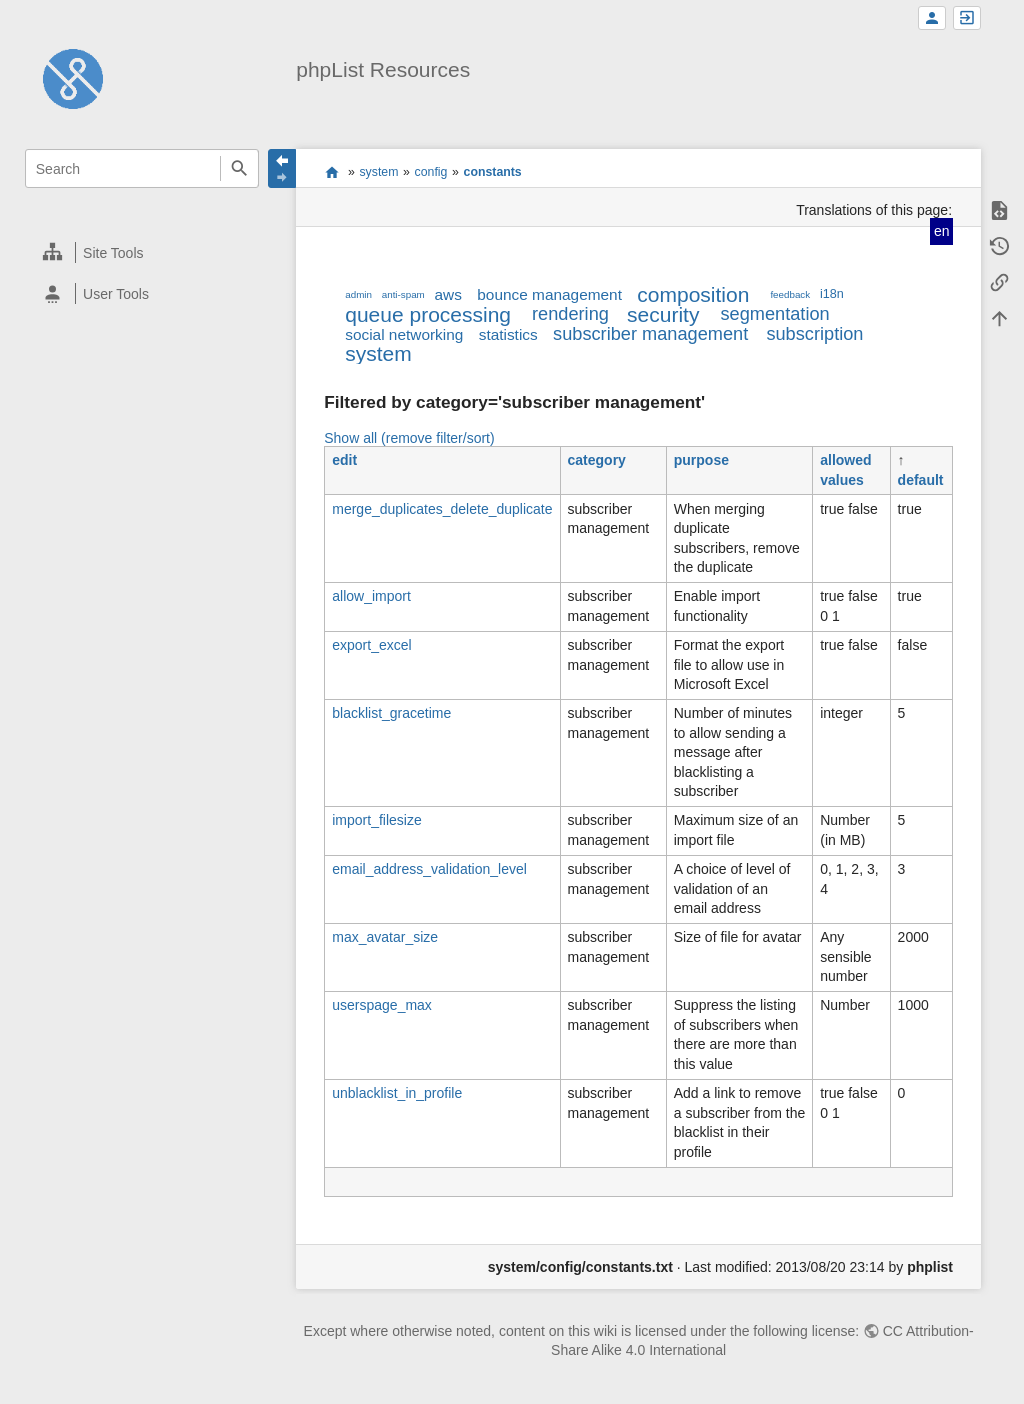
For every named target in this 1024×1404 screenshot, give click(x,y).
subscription (814, 334)
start (331, 172)
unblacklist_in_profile (397, 1093)
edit (344, 460)
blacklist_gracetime (391, 713)
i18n (832, 294)
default (921, 480)
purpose (701, 460)
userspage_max (382, 1005)
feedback (790, 294)
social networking (404, 334)
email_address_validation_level (429, 869)
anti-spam (403, 294)
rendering (570, 314)
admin (358, 294)
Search (239, 168)
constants (493, 172)
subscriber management (650, 334)
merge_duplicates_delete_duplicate (442, 509)
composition (693, 294)
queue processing (428, 314)
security (663, 314)
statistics (508, 334)
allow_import (371, 596)
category (597, 460)
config (431, 172)
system (378, 172)
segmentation (774, 314)
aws (448, 294)
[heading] (142, 252)
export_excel (371, 645)
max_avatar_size (385, 937)
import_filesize (376, 820)
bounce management (549, 294)
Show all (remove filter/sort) (409, 438)
